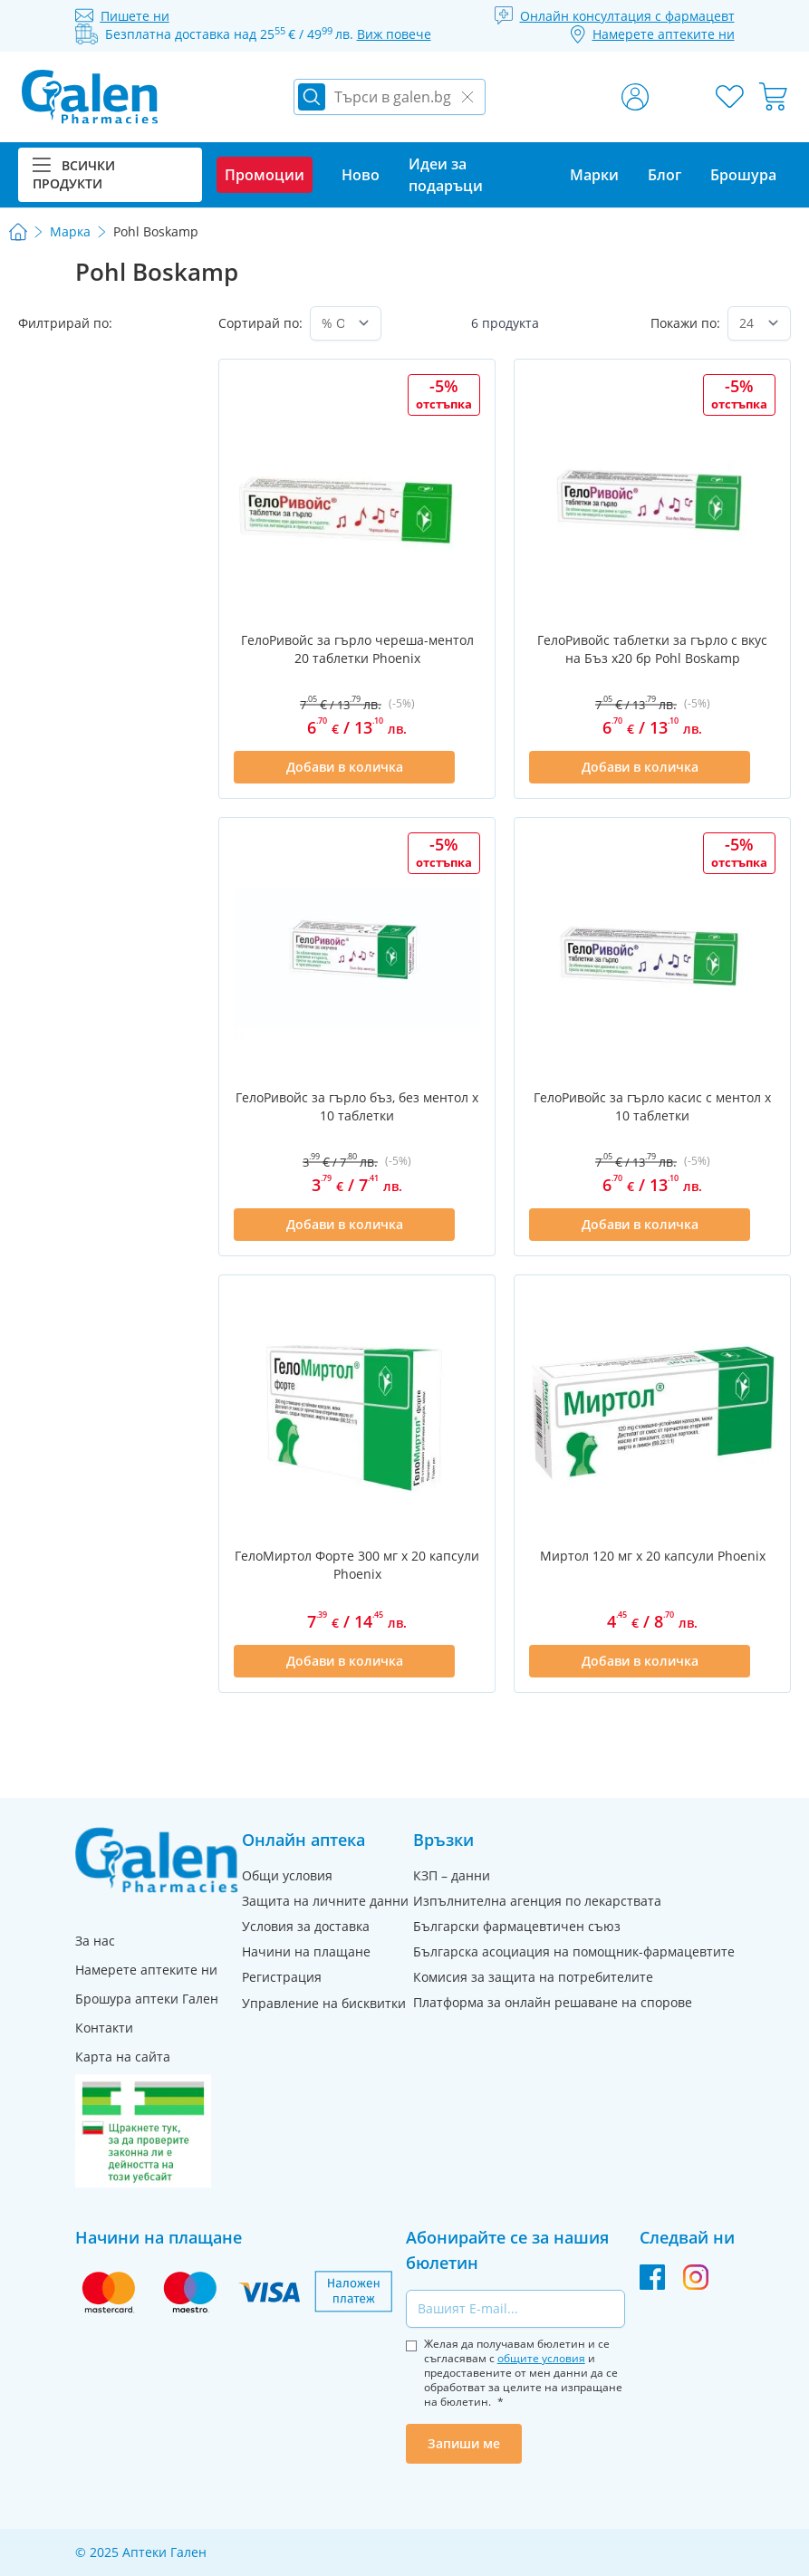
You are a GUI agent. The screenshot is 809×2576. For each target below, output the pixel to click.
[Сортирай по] (345, 323)
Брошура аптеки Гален (146, 1998)
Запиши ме (464, 2443)
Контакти (104, 2027)
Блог (664, 175)
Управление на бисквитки (324, 2003)
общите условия (541, 2358)
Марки (594, 175)
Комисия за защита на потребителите (533, 1976)
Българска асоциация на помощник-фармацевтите (574, 1951)
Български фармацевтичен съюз (517, 1926)
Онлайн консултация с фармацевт (627, 15)
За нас (95, 1940)
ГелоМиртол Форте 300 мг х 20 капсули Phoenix (357, 1564)
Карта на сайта (122, 2056)
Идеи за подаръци (446, 175)
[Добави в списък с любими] (469, 767)
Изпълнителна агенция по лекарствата (537, 1900)
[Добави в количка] (344, 767)
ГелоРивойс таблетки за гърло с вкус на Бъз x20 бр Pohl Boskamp (652, 649)
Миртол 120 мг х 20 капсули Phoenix (653, 1555)
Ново (361, 175)
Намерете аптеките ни (146, 1969)
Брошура (743, 175)
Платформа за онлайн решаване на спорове (552, 2002)
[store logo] (90, 97)
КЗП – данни (451, 1875)
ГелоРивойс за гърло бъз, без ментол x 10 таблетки (357, 1106)
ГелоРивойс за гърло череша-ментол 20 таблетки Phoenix (357, 649)
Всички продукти (74, 174)
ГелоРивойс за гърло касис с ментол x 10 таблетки (652, 1106)
